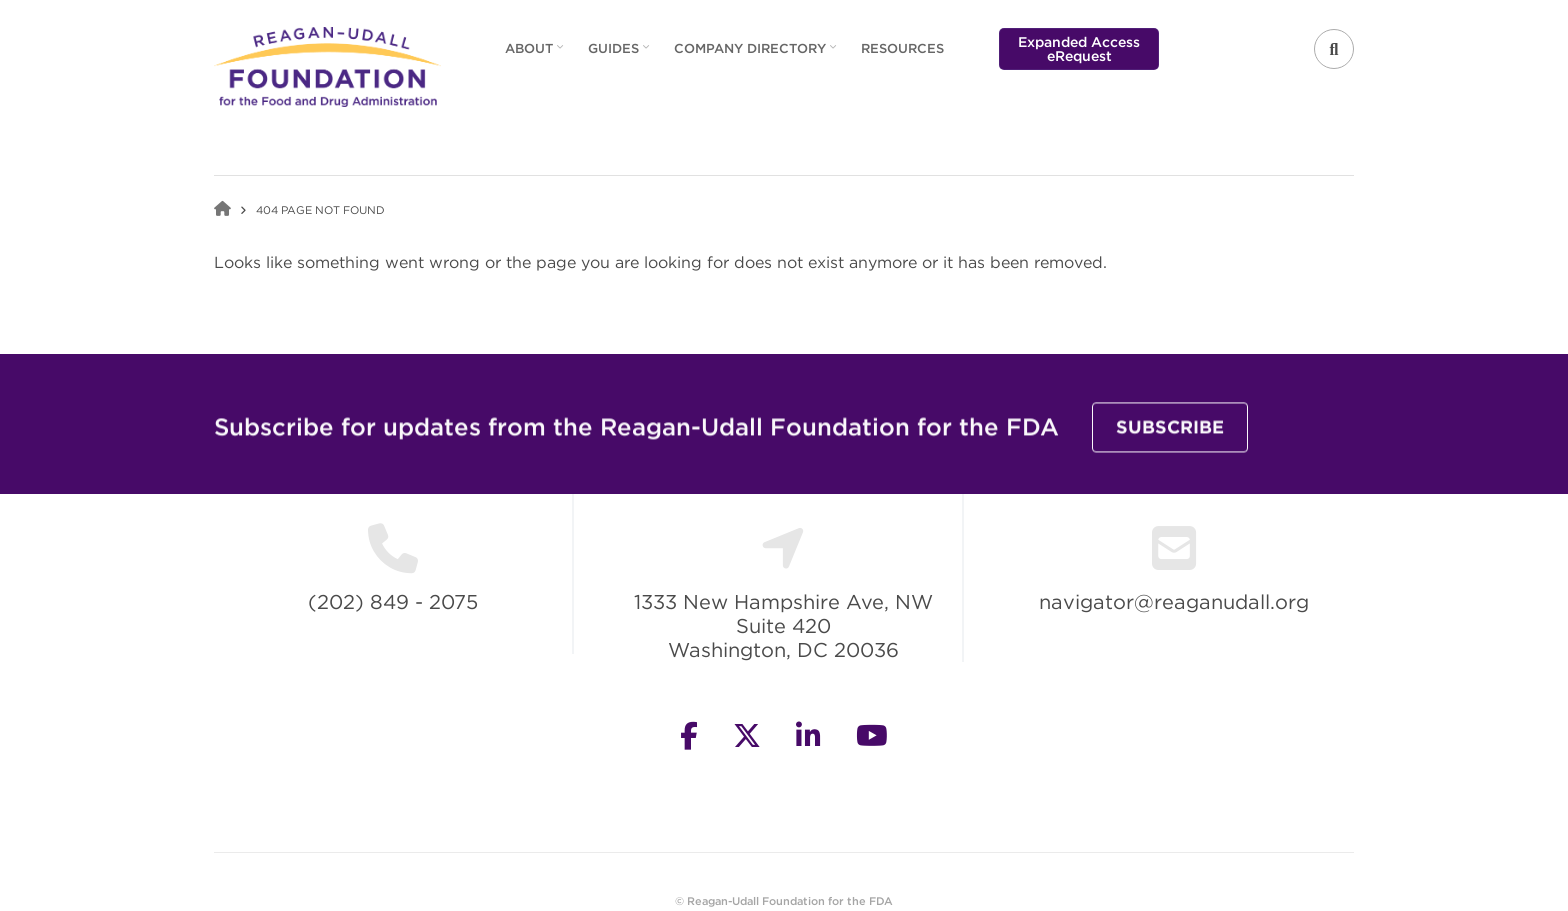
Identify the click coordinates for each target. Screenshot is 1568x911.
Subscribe (1170, 438)
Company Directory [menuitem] (757, 55)
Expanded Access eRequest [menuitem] (1079, 49)
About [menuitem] (536, 55)
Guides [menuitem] (621, 55)
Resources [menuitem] (902, 48)
